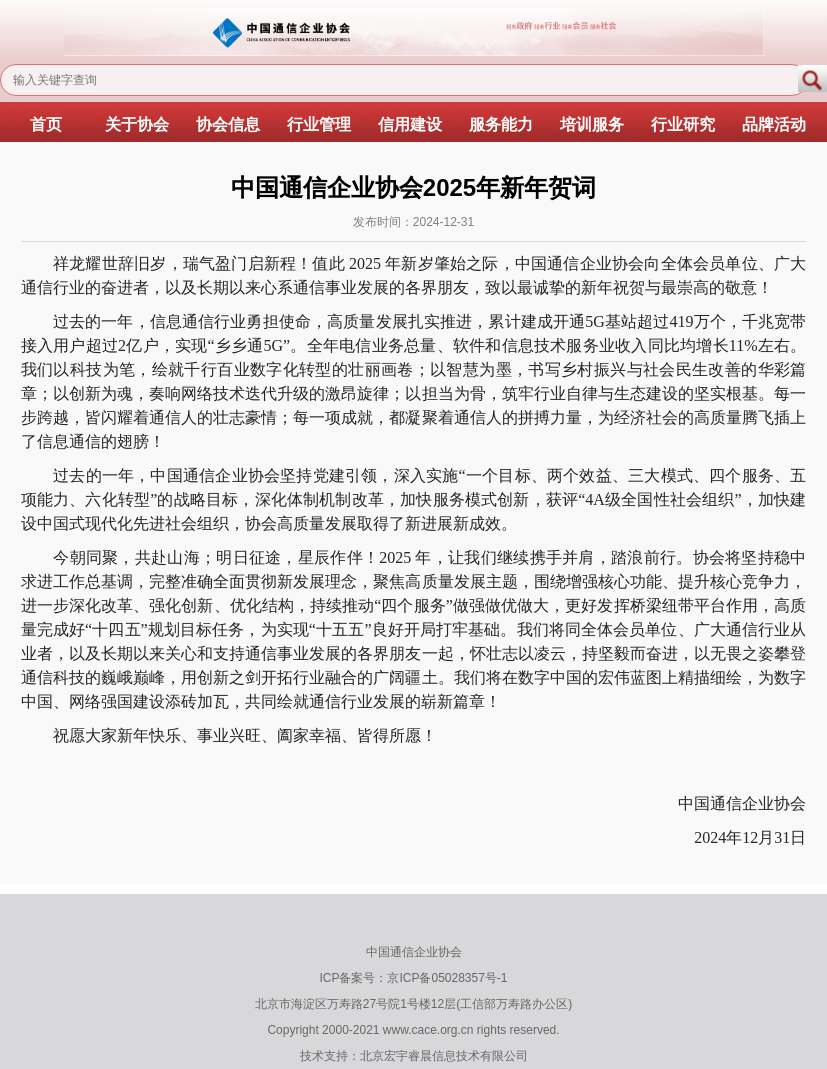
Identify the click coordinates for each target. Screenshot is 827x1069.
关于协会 (137, 124)
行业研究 (683, 124)
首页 (46, 124)
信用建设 (410, 124)
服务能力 (501, 124)
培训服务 (592, 124)
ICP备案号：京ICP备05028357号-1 (413, 978)
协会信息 (228, 124)
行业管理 (319, 124)
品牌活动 (774, 124)
